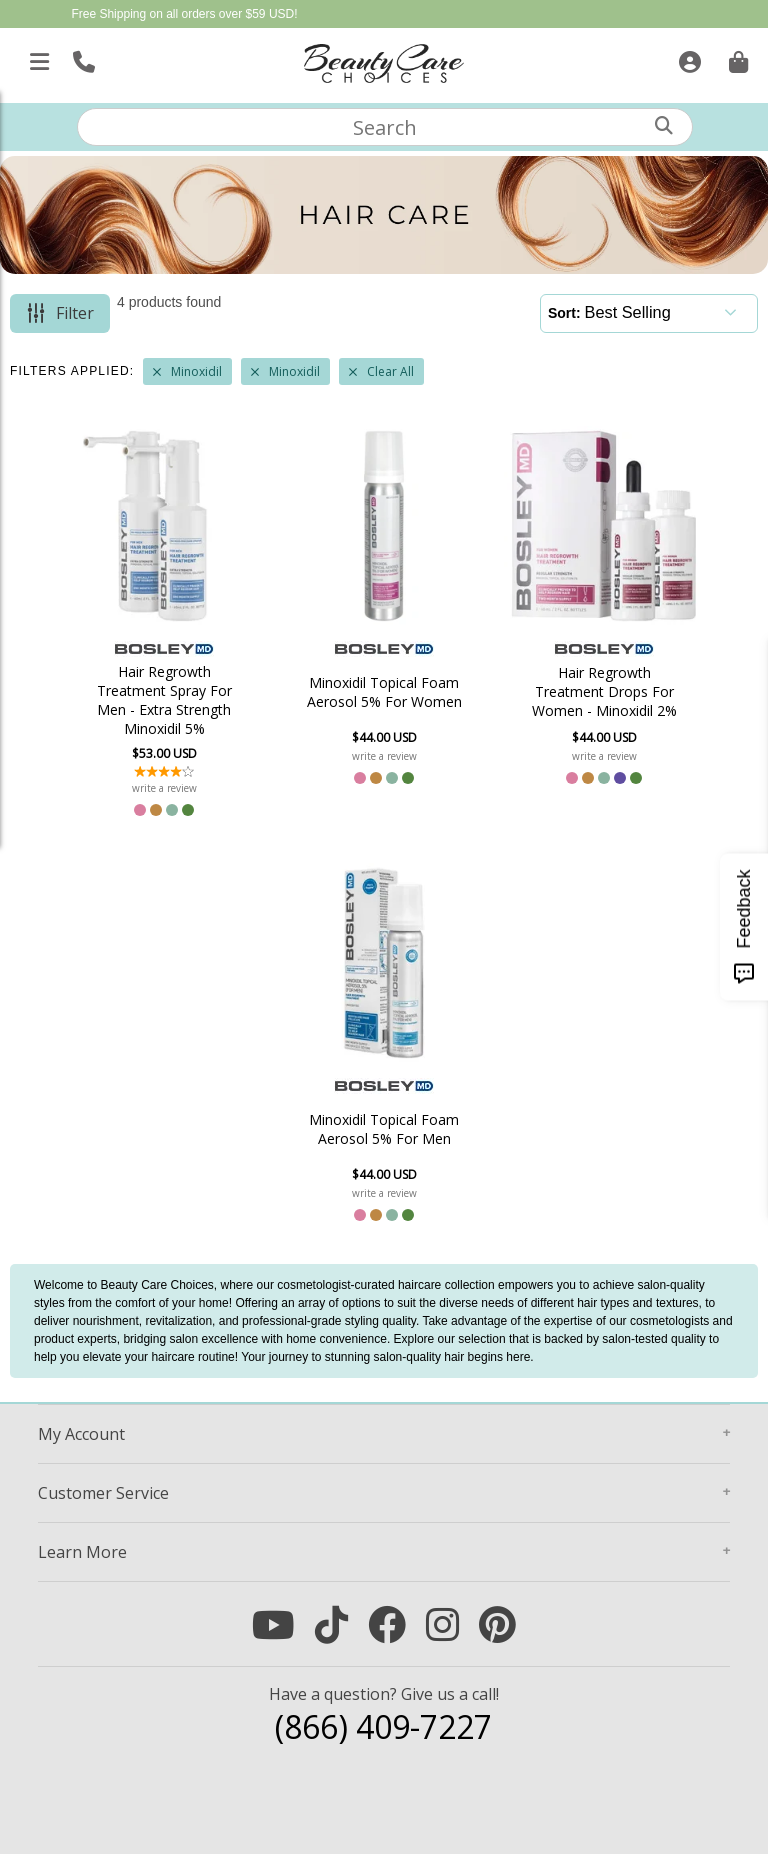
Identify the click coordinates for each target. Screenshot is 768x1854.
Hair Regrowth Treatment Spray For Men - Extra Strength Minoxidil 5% (164, 700)
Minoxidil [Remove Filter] (196, 371)
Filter (75, 313)
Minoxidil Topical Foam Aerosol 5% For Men (384, 1129)
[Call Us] (81, 58)
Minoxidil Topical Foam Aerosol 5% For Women (384, 692)
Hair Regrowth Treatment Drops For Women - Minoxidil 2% (604, 691)
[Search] (664, 125)
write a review (164, 788)
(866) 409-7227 (383, 1726)
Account (81, 1434)
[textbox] (385, 127)
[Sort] (666, 312)
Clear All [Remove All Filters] (390, 371)
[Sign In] (687, 58)
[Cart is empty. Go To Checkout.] (736, 58)
